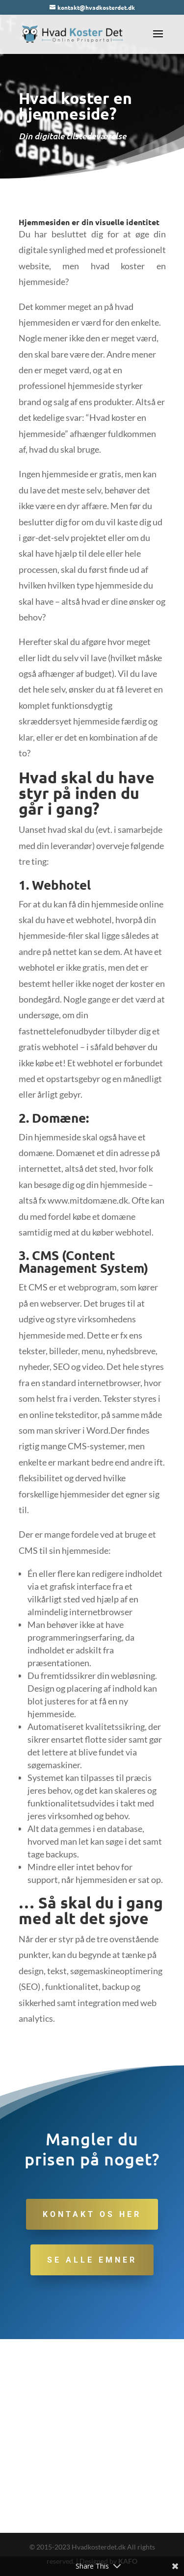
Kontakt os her (92, 2214)
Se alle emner (92, 2260)
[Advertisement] (92, 2436)
